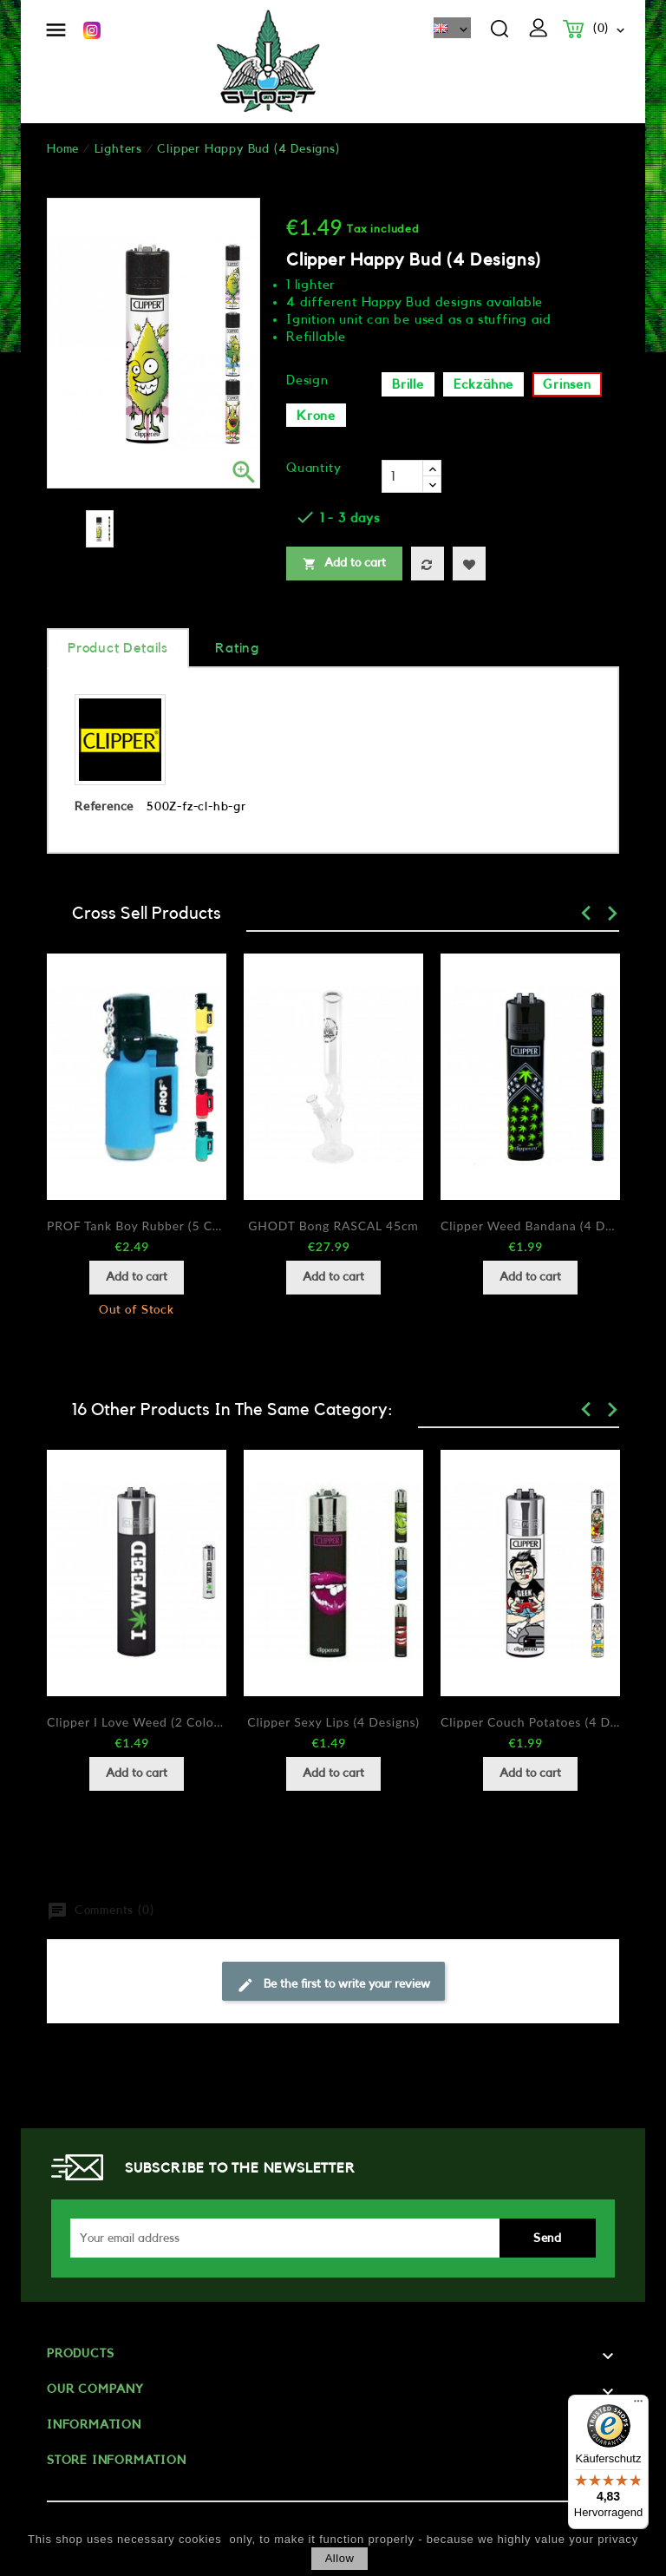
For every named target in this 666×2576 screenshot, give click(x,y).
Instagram (92, 30)
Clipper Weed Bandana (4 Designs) (530, 1225)
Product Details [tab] (118, 648)
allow (340, 2558)
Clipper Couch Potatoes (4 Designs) (530, 1721)
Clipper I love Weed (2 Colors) (136, 1721)
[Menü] (638, 2405)
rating (237, 648)
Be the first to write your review (333, 1985)
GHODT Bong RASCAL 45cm (333, 1225)
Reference (104, 807)
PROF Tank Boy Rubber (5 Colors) (136, 1225)
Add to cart (344, 564)
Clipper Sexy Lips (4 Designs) (333, 1721)
